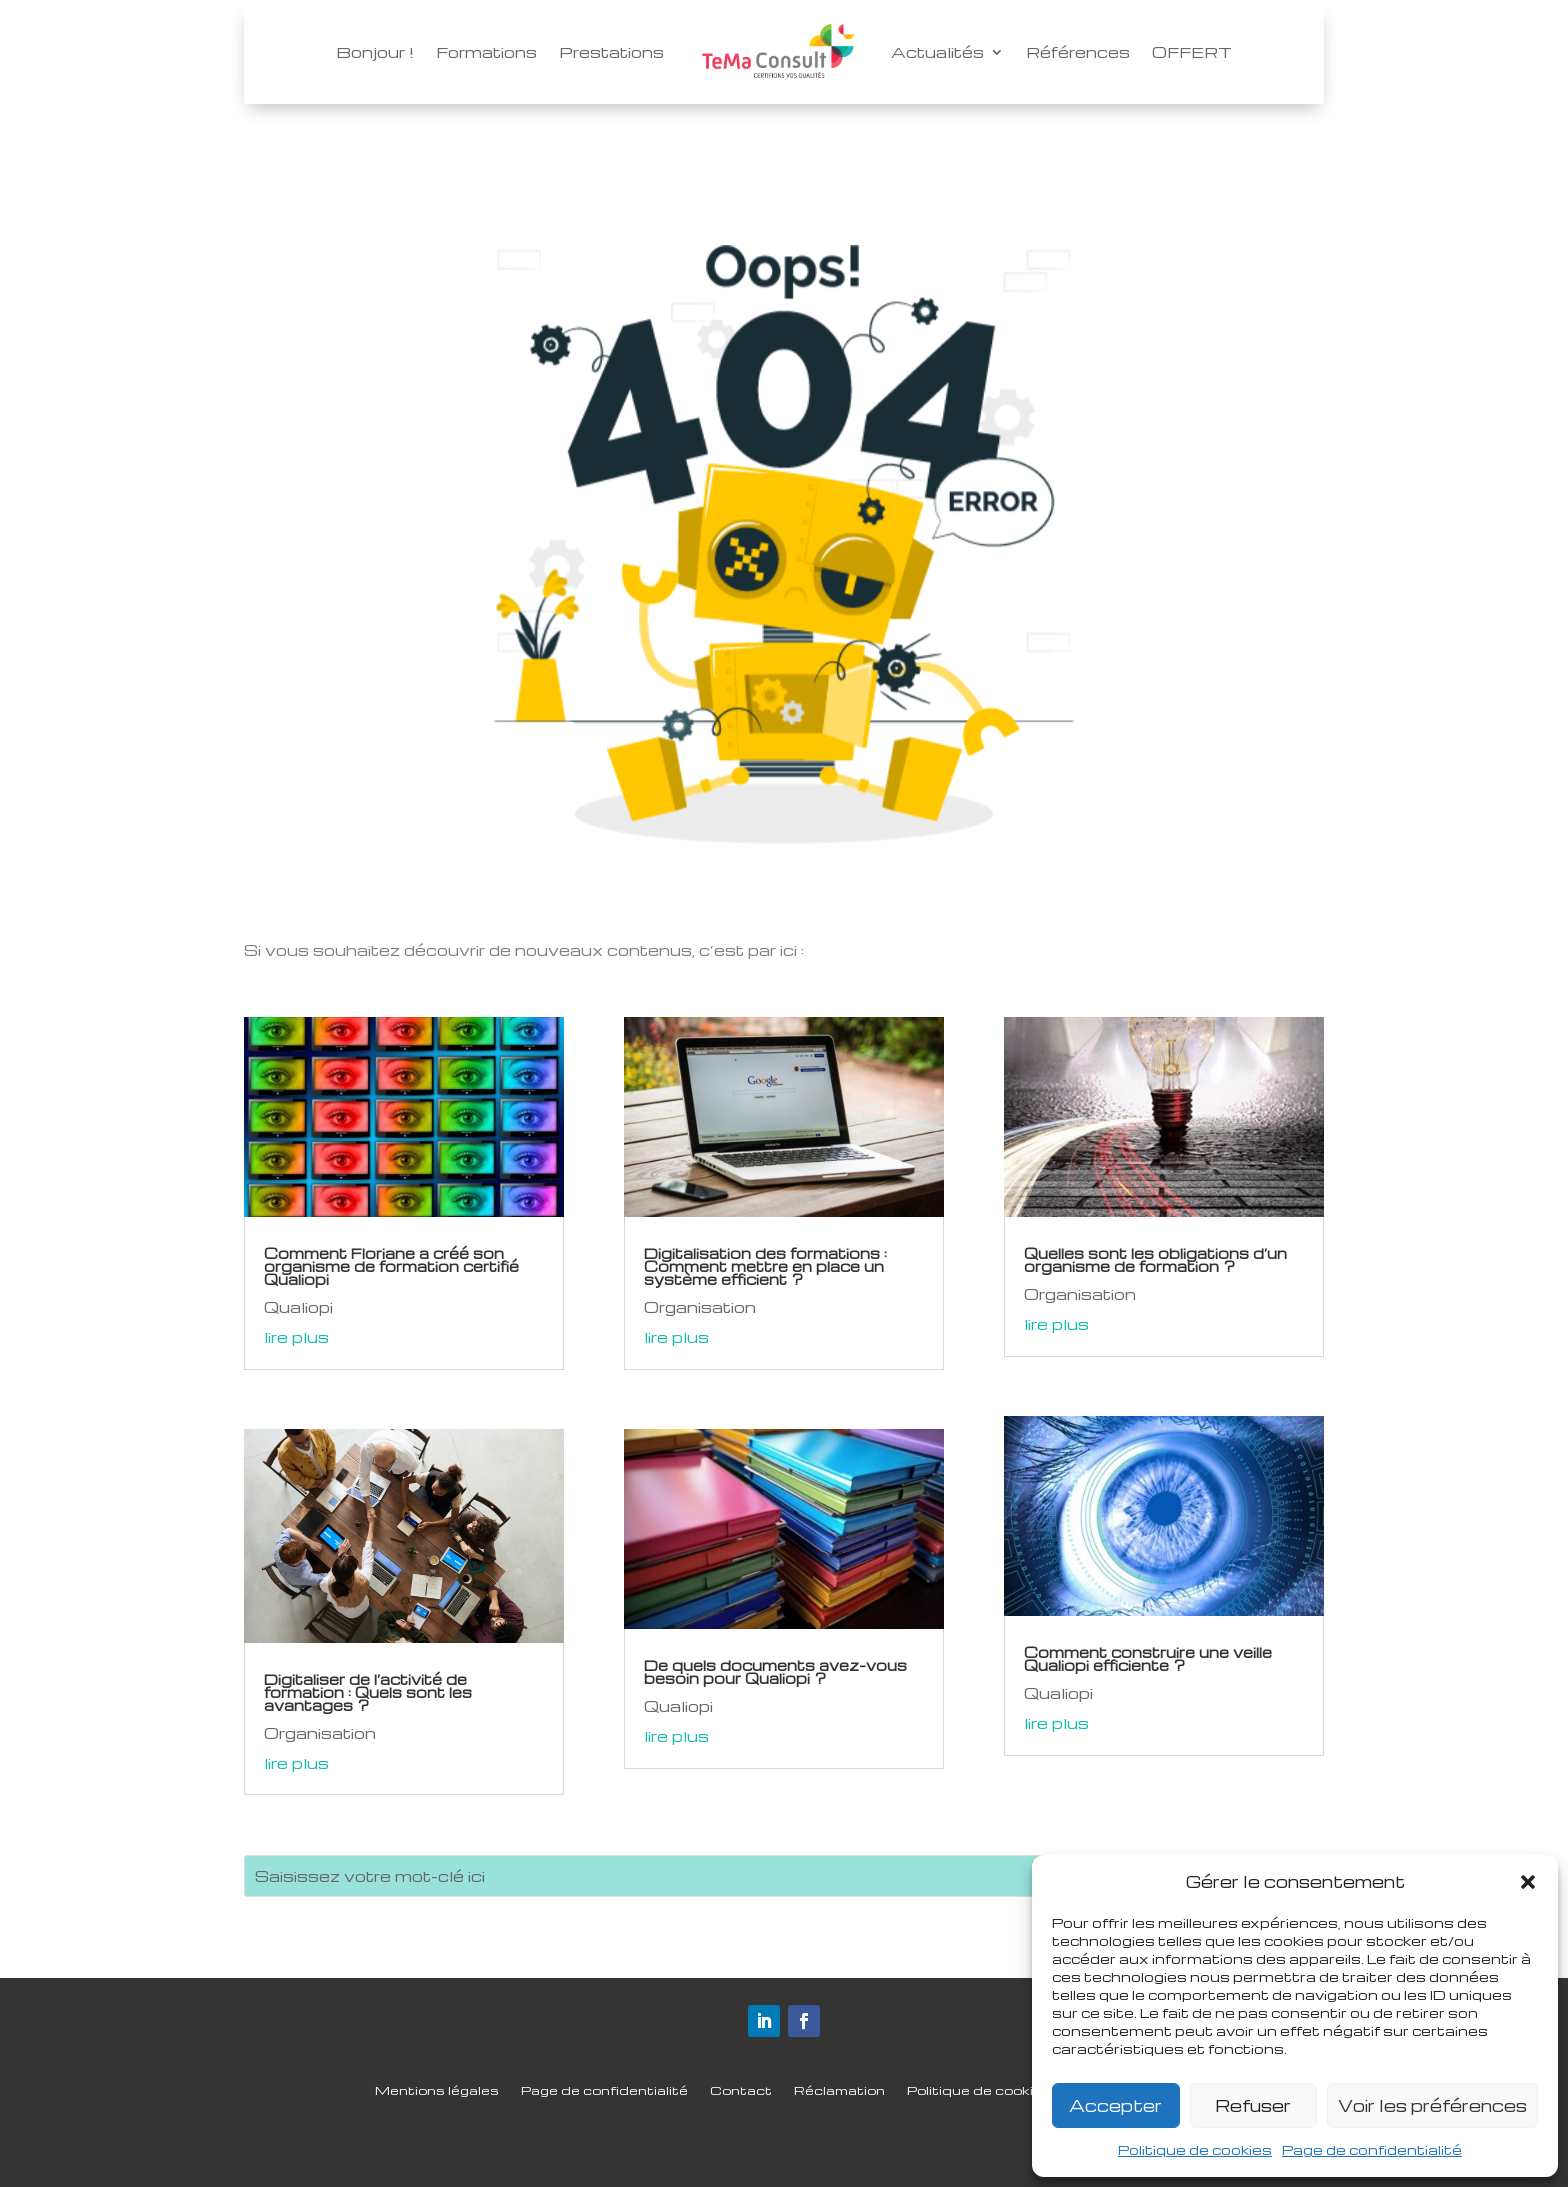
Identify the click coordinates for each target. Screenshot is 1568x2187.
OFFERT (1192, 52)
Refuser (1253, 2105)
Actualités (937, 52)
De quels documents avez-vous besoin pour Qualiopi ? (775, 1671)
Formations (486, 52)
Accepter (1115, 2105)
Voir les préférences (1432, 2105)
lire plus (296, 1337)
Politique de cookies (1195, 2149)
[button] (1528, 1882)
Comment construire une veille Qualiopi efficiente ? (1148, 1658)
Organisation (320, 1733)
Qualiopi (298, 1307)
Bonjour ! (375, 52)
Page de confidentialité (1372, 2149)
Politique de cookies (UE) (995, 2090)
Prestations (611, 52)
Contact (741, 2090)
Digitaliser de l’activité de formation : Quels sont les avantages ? (368, 1692)
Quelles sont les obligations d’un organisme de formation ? (1155, 1259)
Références (1078, 52)
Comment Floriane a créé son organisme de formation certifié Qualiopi (391, 1266)
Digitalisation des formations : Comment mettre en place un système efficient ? (765, 1266)
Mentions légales (437, 2090)
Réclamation (839, 2090)
